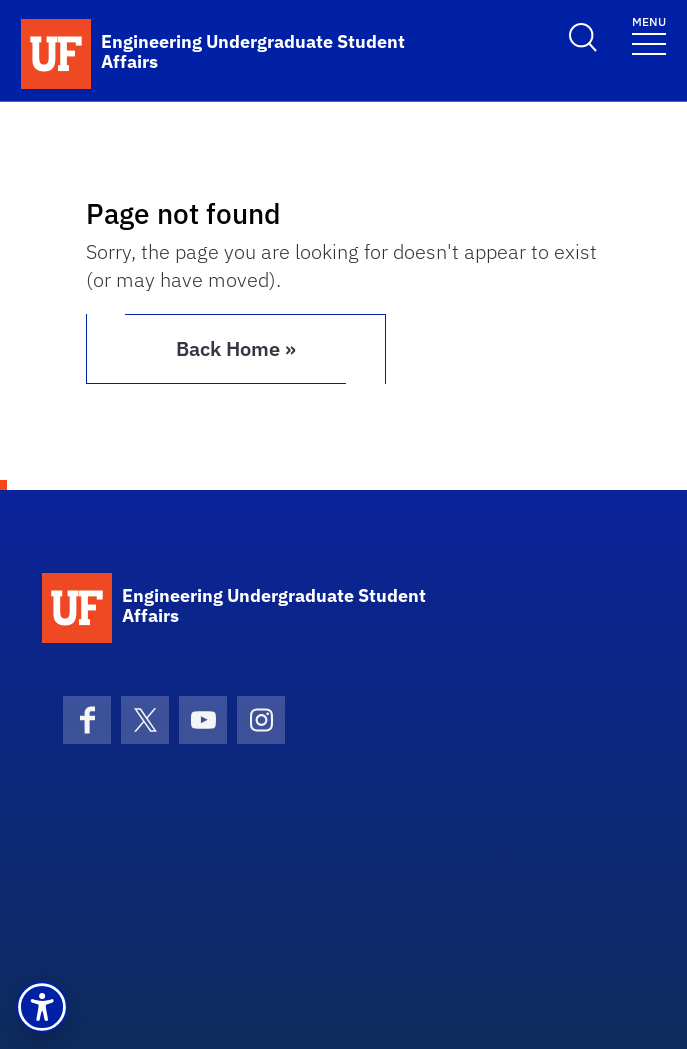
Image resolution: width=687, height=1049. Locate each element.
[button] (42, 1007)
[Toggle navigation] (649, 34)
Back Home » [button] (236, 348)
